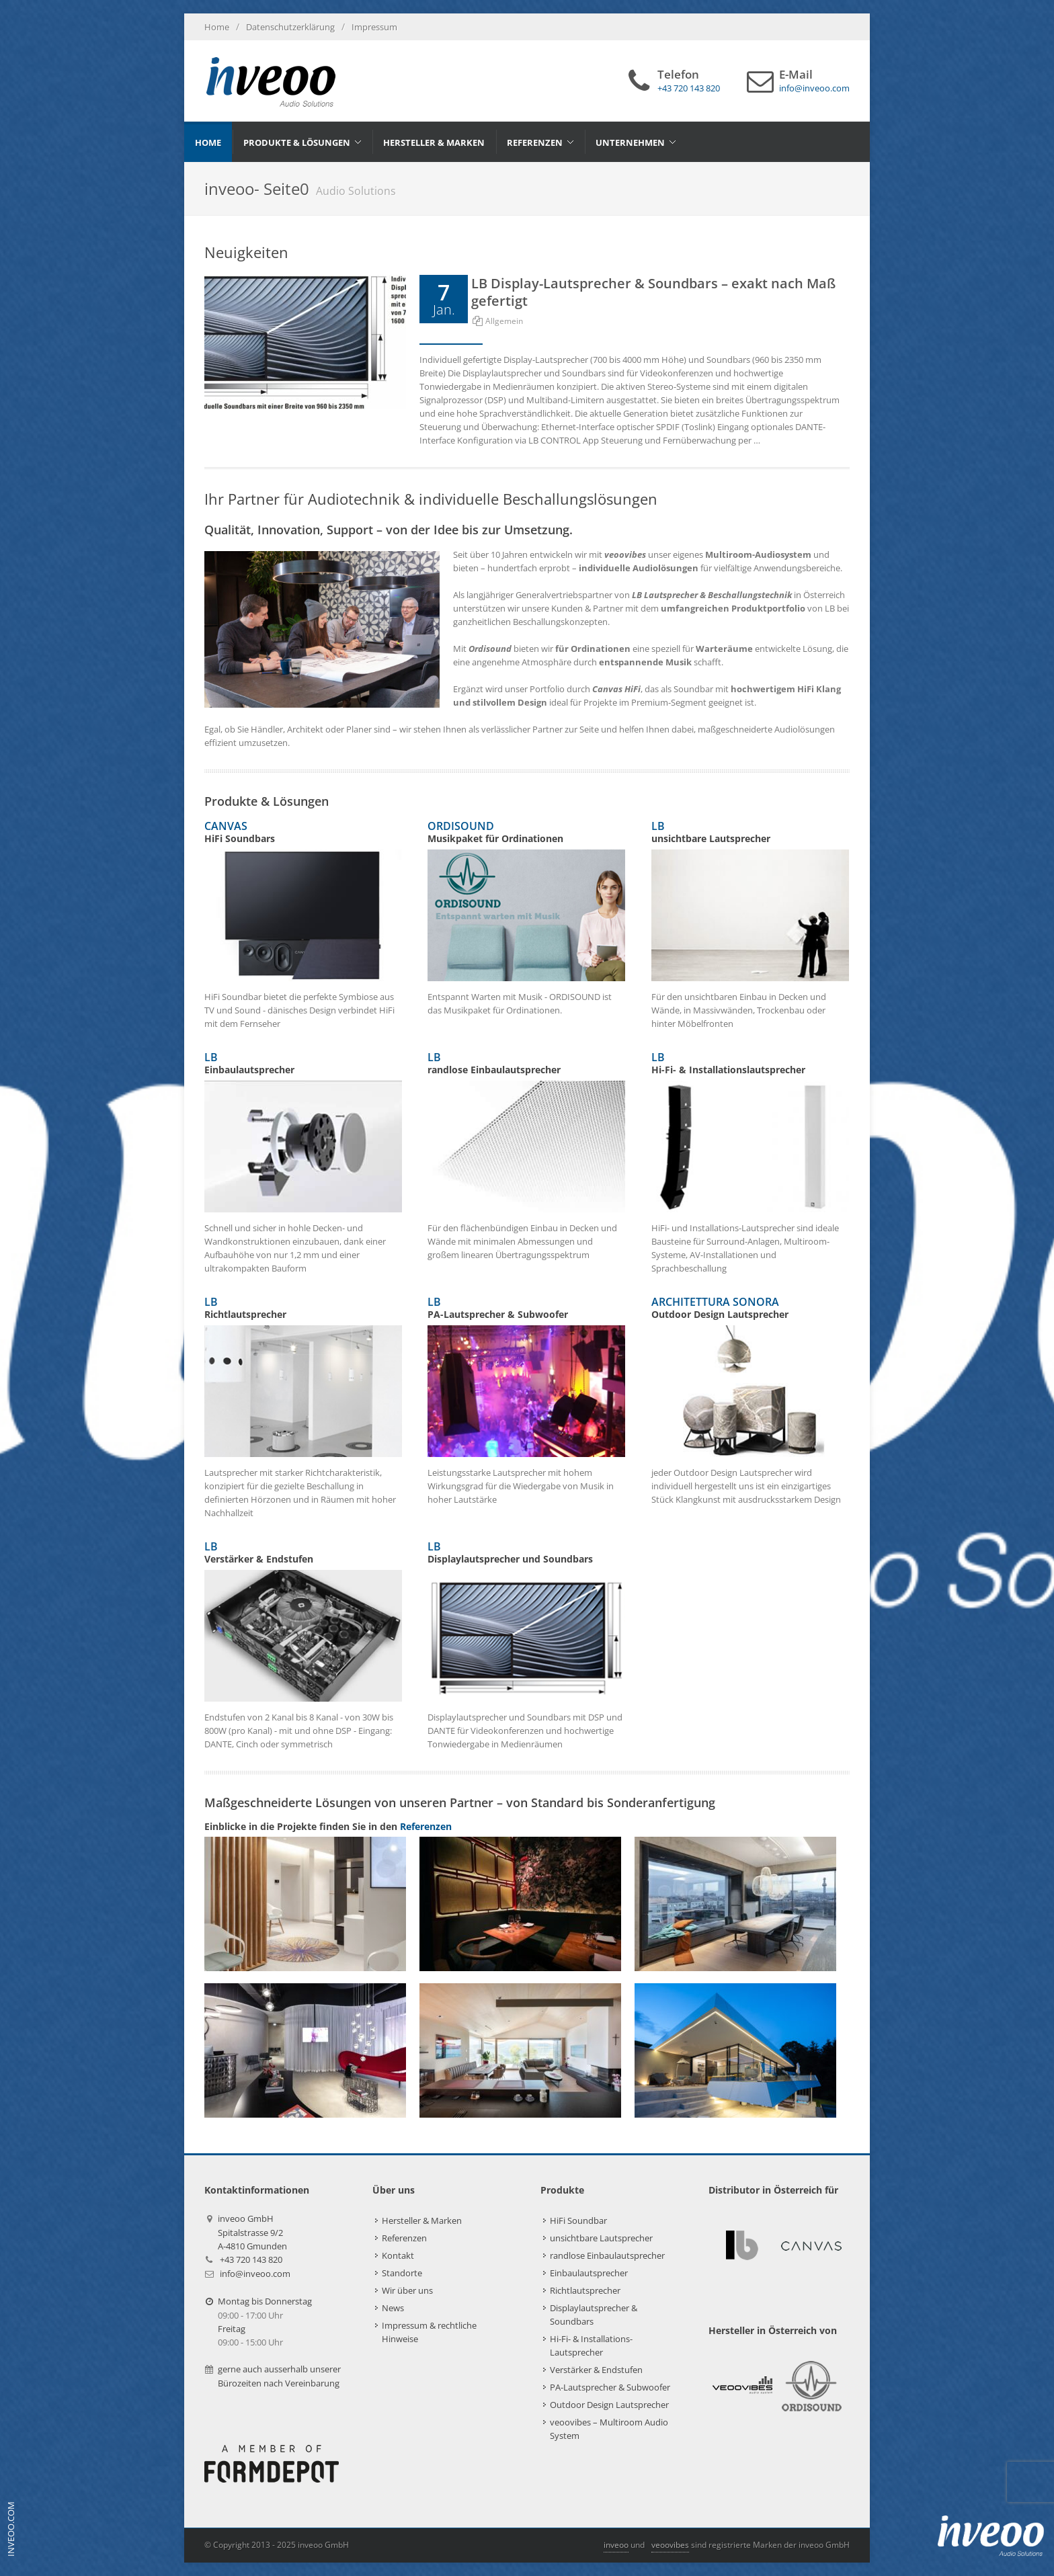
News (393, 2308)
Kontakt (398, 2255)
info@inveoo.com (255, 2274)
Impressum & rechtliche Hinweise (429, 2332)
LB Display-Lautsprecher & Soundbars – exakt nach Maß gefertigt (653, 292)
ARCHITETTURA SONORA (750, 1307)
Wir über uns (407, 2290)
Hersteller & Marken (422, 2220)
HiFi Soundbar (578, 2220)
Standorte (402, 2273)
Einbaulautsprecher (589, 2273)
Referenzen (426, 1826)
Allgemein (504, 321)
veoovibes (670, 2544)
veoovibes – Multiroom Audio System (609, 2429)
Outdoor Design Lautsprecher (609, 2405)
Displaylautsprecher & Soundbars (593, 2314)
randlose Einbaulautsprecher (607, 2255)
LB (526, 1063)
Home (216, 27)
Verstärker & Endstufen (596, 2370)
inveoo (616, 2544)
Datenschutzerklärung (290, 27)
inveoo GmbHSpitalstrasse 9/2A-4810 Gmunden (252, 2232)
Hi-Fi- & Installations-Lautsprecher (591, 2345)
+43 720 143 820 (251, 2259)
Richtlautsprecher (585, 2290)
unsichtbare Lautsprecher (601, 2238)
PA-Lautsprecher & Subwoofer (610, 2387)
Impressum (374, 27)
